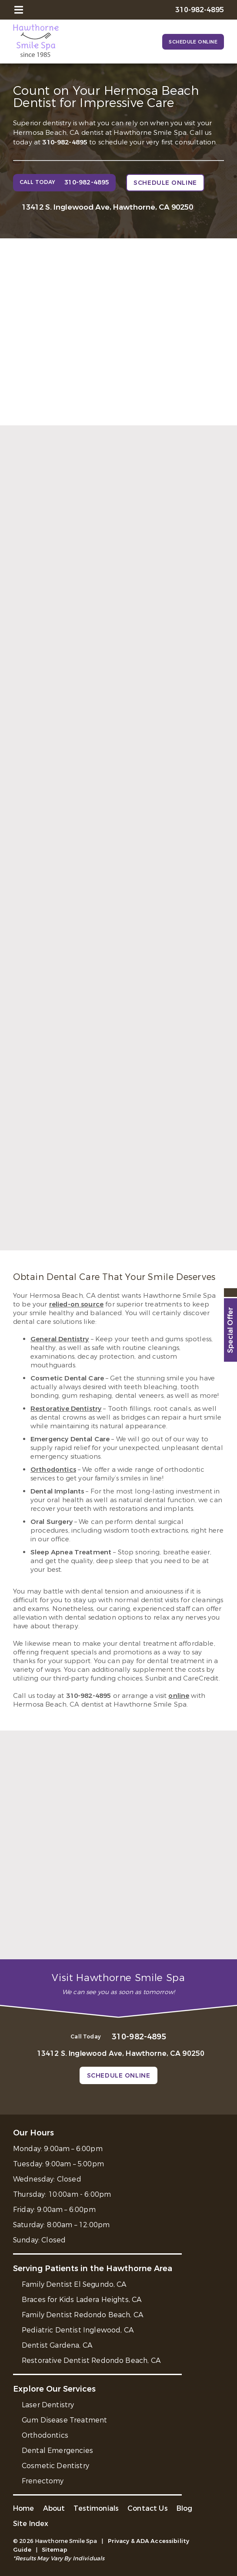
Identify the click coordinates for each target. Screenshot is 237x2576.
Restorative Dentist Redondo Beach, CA (91, 2360)
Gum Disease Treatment (64, 2420)
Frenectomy (43, 2481)
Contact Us (147, 2508)
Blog (185, 2508)
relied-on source (76, 1304)
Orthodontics (53, 1469)
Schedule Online (193, 42)
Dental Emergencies (57, 2450)
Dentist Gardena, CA (57, 2345)
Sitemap (54, 2549)
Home (23, 2508)
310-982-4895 (64, 142)
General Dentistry (59, 1339)
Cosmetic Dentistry (55, 2465)
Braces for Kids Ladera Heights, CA (81, 2299)
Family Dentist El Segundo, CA (74, 2284)
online (178, 1695)
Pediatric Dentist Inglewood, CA (78, 2330)
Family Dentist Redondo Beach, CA (82, 2314)
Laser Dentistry (48, 2404)
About (54, 2508)
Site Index (31, 2523)
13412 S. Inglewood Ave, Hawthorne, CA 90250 (107, 207)
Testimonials (96, 2508)
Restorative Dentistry (65, 1408)
